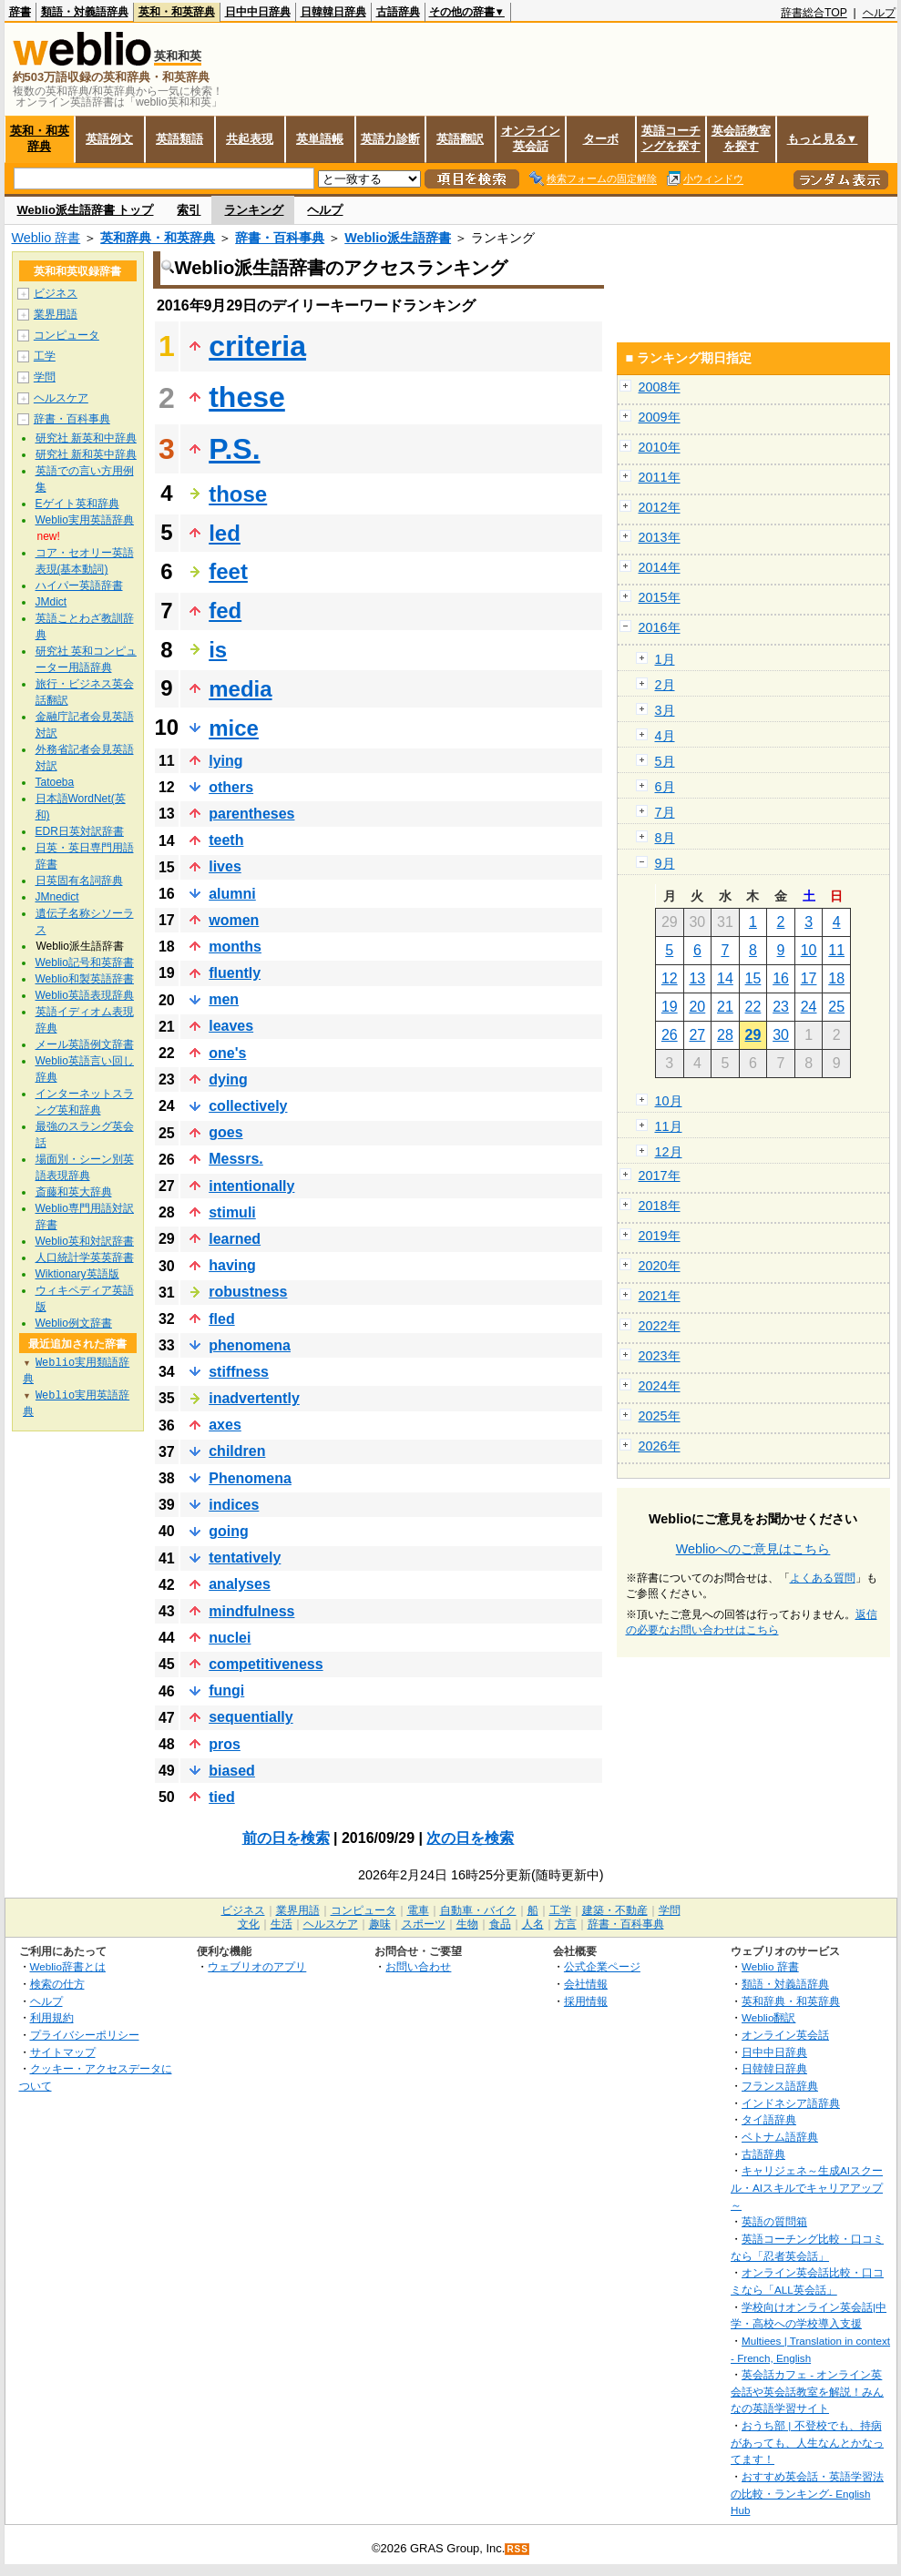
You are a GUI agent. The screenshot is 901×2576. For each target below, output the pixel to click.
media (240, 689)
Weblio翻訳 (768, 2017)
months (235, 946)
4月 (665, 735)
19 (669, 1006)
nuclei (230, 1637)
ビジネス (55, 293)
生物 (467, 1924)
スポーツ (423, 1924)
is (218, 649)
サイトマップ (63, 2052)
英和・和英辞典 (176, 11)
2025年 (660, 1416)
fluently (235, 973)
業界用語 (55, 314)
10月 (668, 1101)
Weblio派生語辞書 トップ (85, 210)
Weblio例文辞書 (74, 1323)
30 (781, 1035)
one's (227, 1053)
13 (697, 978)
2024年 (660, 1386)
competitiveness (266, 1664)
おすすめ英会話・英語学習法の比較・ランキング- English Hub (807, 2493)
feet (228, 571)
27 (697, 1035)
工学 (45, 356)
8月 (665, 837)
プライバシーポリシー (84, 2035)
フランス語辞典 (780, 2086)
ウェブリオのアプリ (257, 1966)
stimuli (232, 1212)
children (237, 1451)
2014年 (660, 567)
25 (836, 1006)
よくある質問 (822, 1578)
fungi (226, 1690)
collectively (248, 1106)
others (231, 787)
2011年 (660, 477)
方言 (566, 1924)
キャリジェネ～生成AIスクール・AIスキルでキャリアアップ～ (807, 2187)
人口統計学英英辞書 (85, 1257)
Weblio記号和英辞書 (85, 962)
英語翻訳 (460, 139)
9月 (665, 863)
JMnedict (57, 897)
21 (725, 1006)
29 (753, 1035)
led (225, 533)
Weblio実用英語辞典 (85, 520)
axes (225, 1424)
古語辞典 (398, 11)
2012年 (660, 507)
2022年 (660, 1326)
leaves (231, 1025)
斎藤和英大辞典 (74, 1192)
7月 (665, 812)
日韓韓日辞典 (333, 11)
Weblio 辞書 (46, 237)
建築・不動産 (615, 1910)
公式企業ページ (602, 1966)
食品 (500, 1924)
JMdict (51, 602)
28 (725, 1035)
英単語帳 (319, 139)
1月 (665, 659)
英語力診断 (390, 139)
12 (669, 978)
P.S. (234, 449)
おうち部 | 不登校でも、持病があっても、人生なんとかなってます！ (807, 2442)
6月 (665, 786)
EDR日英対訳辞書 (80, 831)
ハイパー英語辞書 (79, 585)
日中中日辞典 (258, 11)
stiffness (239, 1372)
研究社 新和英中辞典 (86, 454)
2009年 (660, 417)
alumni (232, 893)
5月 (665, 761)
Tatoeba (55, 782)
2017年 (660, 1175)
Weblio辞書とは (68, 1966)
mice (234, 728)
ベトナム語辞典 (780, 2137)
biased (232, 1770)
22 (753, 1006)
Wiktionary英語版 (77, 1274)
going (229, 1531)
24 (809, 1006)
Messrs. (236, 1158)
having (232, 1265)
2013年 (660, 537)
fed (225, 610)
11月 (668, 1126)
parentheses (251, 813)
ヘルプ (879, 12)
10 (809, 950)
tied (221, 1797)
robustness (248, 1291)
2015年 (660, 597)
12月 (668, 1152)
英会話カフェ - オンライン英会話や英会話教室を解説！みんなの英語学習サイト (807, 2391)
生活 (281, 1924)
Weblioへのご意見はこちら (753, 1549)
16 (781, 978)
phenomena (250, 1345)
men (224, 999)
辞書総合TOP (814, 12)
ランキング (253, 210)
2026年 (660, 1446)
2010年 (660, 447)
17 (809, 978)
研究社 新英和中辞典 (86, 438)
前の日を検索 (286, 1838)
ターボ (601, 139)
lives (225, 866)
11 (836, 950)
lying (225, 761)
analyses (240, 1584)
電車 (418, 1910)
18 (836, 978)
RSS (517, 2549)
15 (753, 978)
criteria (257, 346)
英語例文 (109, 139)
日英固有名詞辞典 (79, 880)
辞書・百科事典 (279, 237)
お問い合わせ (418, 1966)
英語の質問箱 (774, 2221)
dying (228, 1079)
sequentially (250, 1717)
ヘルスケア (61, 398)
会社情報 (586, 1984)
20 (697, 1006)
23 (781, 1006)
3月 (665, 710)
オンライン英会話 (530, 138)
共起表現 (249, 139)
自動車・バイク (478, 1910)
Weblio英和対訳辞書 (85, 1241)
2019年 (660, 1235)
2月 (665, 684)
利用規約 (52, 2017)
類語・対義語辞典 (84, 11)
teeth (226, 840)
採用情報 (586, 2001)
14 (725, 978)
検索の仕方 (57, 1984)
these (247, 397)
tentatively (245, 1557)
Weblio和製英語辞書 (85, 978)
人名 (533, 1924)
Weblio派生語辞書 (397, 237)
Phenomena (250, 1478)
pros (225, 1744)
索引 (188, 210)
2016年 (660, 627)
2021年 (660, 1295)
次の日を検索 (470, 1838)
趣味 (380, 1924)
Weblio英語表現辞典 (85, 995)
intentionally (251, 1186)
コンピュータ (66, 335)
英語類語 (179, 139)
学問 (45, 377)
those (238, 494)
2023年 (660, 1356)
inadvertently (254, 1398)
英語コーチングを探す (671, 138)
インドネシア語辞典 (791, 2103)
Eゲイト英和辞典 (77, 503)
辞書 (20, 11)
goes (225, 1132)
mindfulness (251, 1611)
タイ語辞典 (769, 2119)
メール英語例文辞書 (85, 1044)
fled (221, 1319)
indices (234, 1504)
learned (235, 1239)
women (234, 920)
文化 (249, 1924)
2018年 (660, 1205)
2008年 (660, 387)
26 (669, 1035)
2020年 (660, 1265)
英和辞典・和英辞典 (157, 237)
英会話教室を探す (741, 138)
